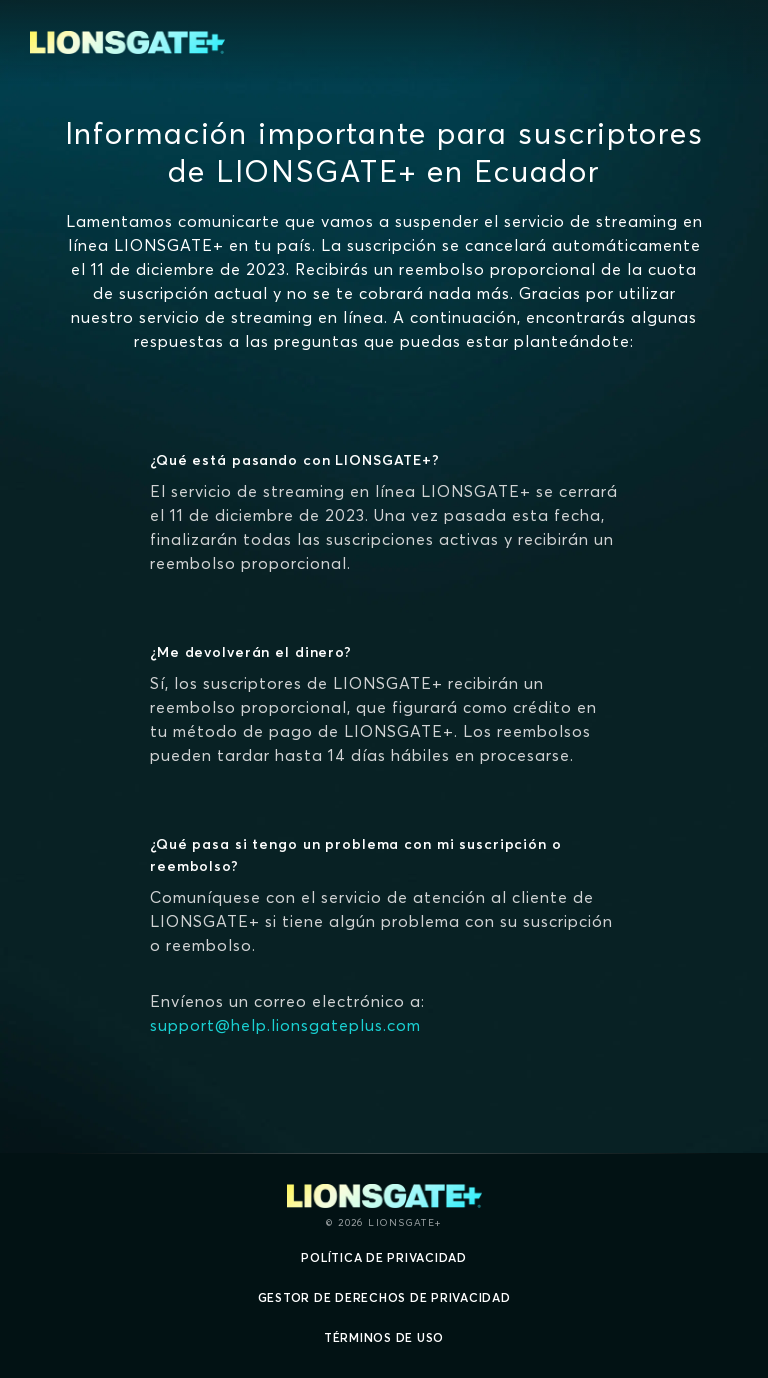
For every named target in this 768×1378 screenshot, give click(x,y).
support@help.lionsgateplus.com (285, 1025)
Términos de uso (384, 1337)
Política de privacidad (384, 1257)
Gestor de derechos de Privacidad (384, 1297)
